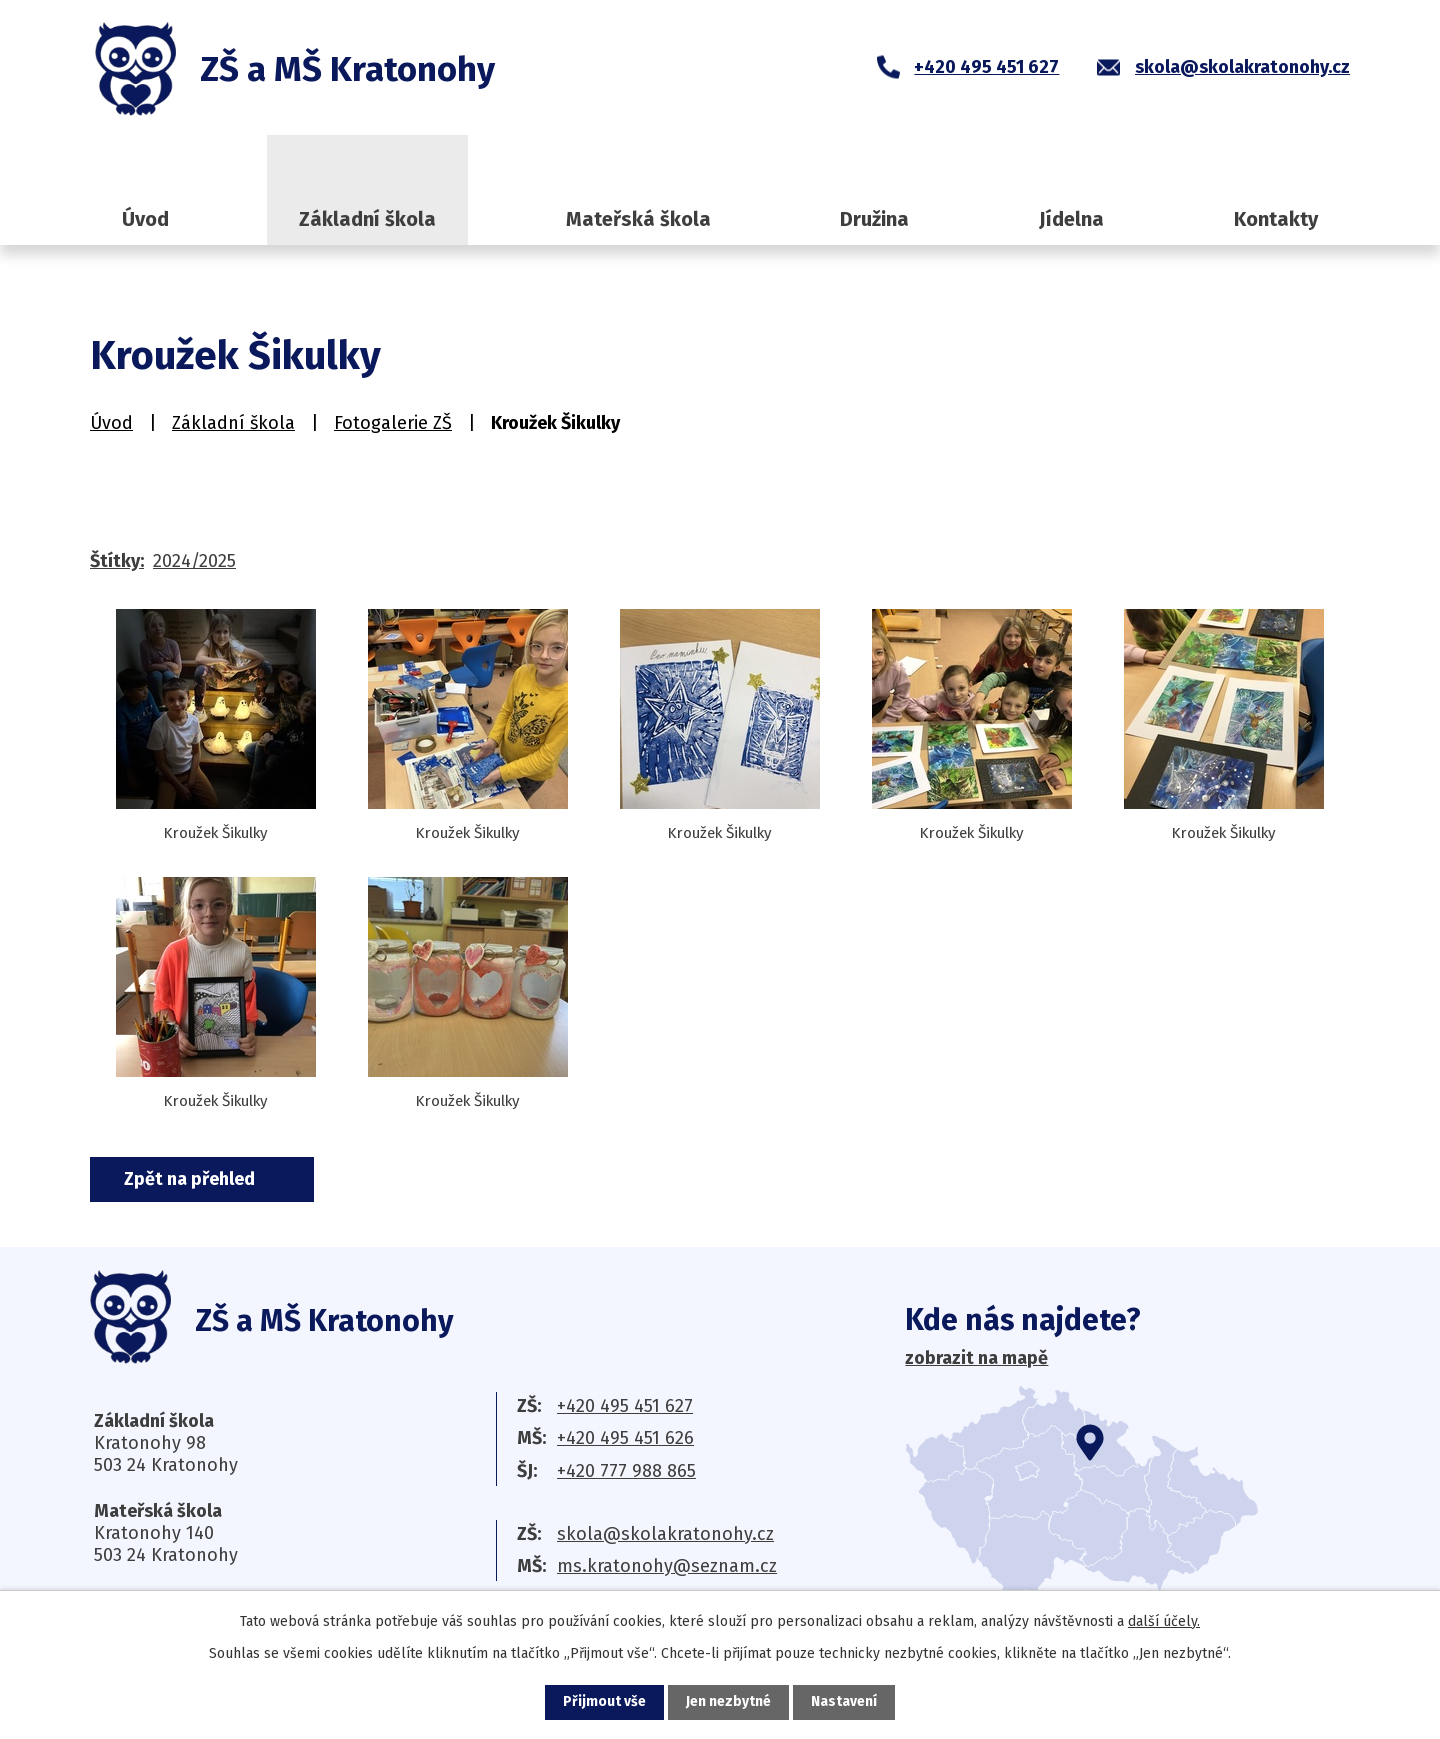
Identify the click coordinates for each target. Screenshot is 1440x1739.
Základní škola (367, 219)
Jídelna (1071, 219)
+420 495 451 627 (625, 1406)
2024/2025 (194, 561)
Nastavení (844, 1702)
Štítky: (117, 561)
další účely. (1164, 1621)
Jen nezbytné (728, 1702)
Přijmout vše (604, 1702)
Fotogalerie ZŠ (393, 423)
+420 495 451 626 (625, 1438)
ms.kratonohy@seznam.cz (667, 1566)
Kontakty (1276, 219)
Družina (874, 219)
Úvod (145, 219)
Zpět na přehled (191, 1179)
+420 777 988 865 (626, 1471)
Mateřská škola (638, 219)
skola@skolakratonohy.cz (665, 1534)
